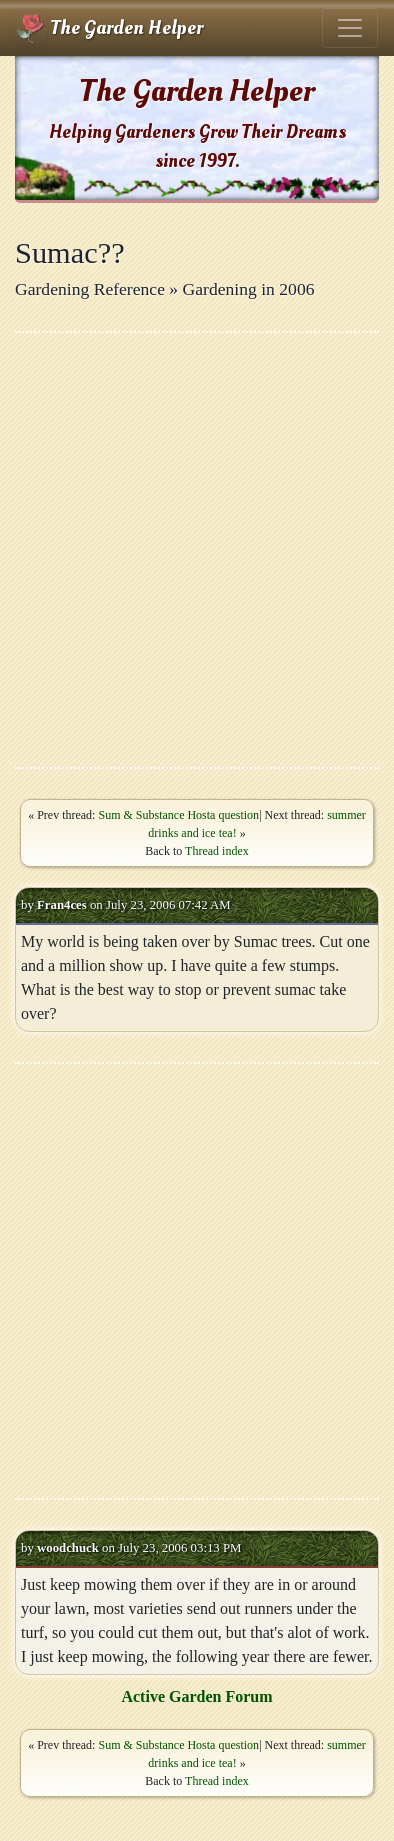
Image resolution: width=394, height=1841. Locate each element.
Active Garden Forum (196, 1696)
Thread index (217, 851)
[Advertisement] (197, 550)
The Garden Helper (109, 28)
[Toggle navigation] (350, 28)
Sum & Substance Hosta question (178, 815)
